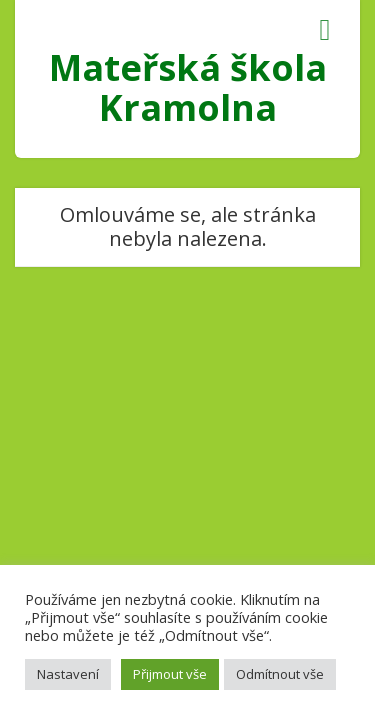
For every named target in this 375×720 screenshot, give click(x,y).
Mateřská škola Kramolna (188, 87)
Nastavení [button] (68, 674)
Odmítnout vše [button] (280, 674)
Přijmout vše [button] (170, 674)
